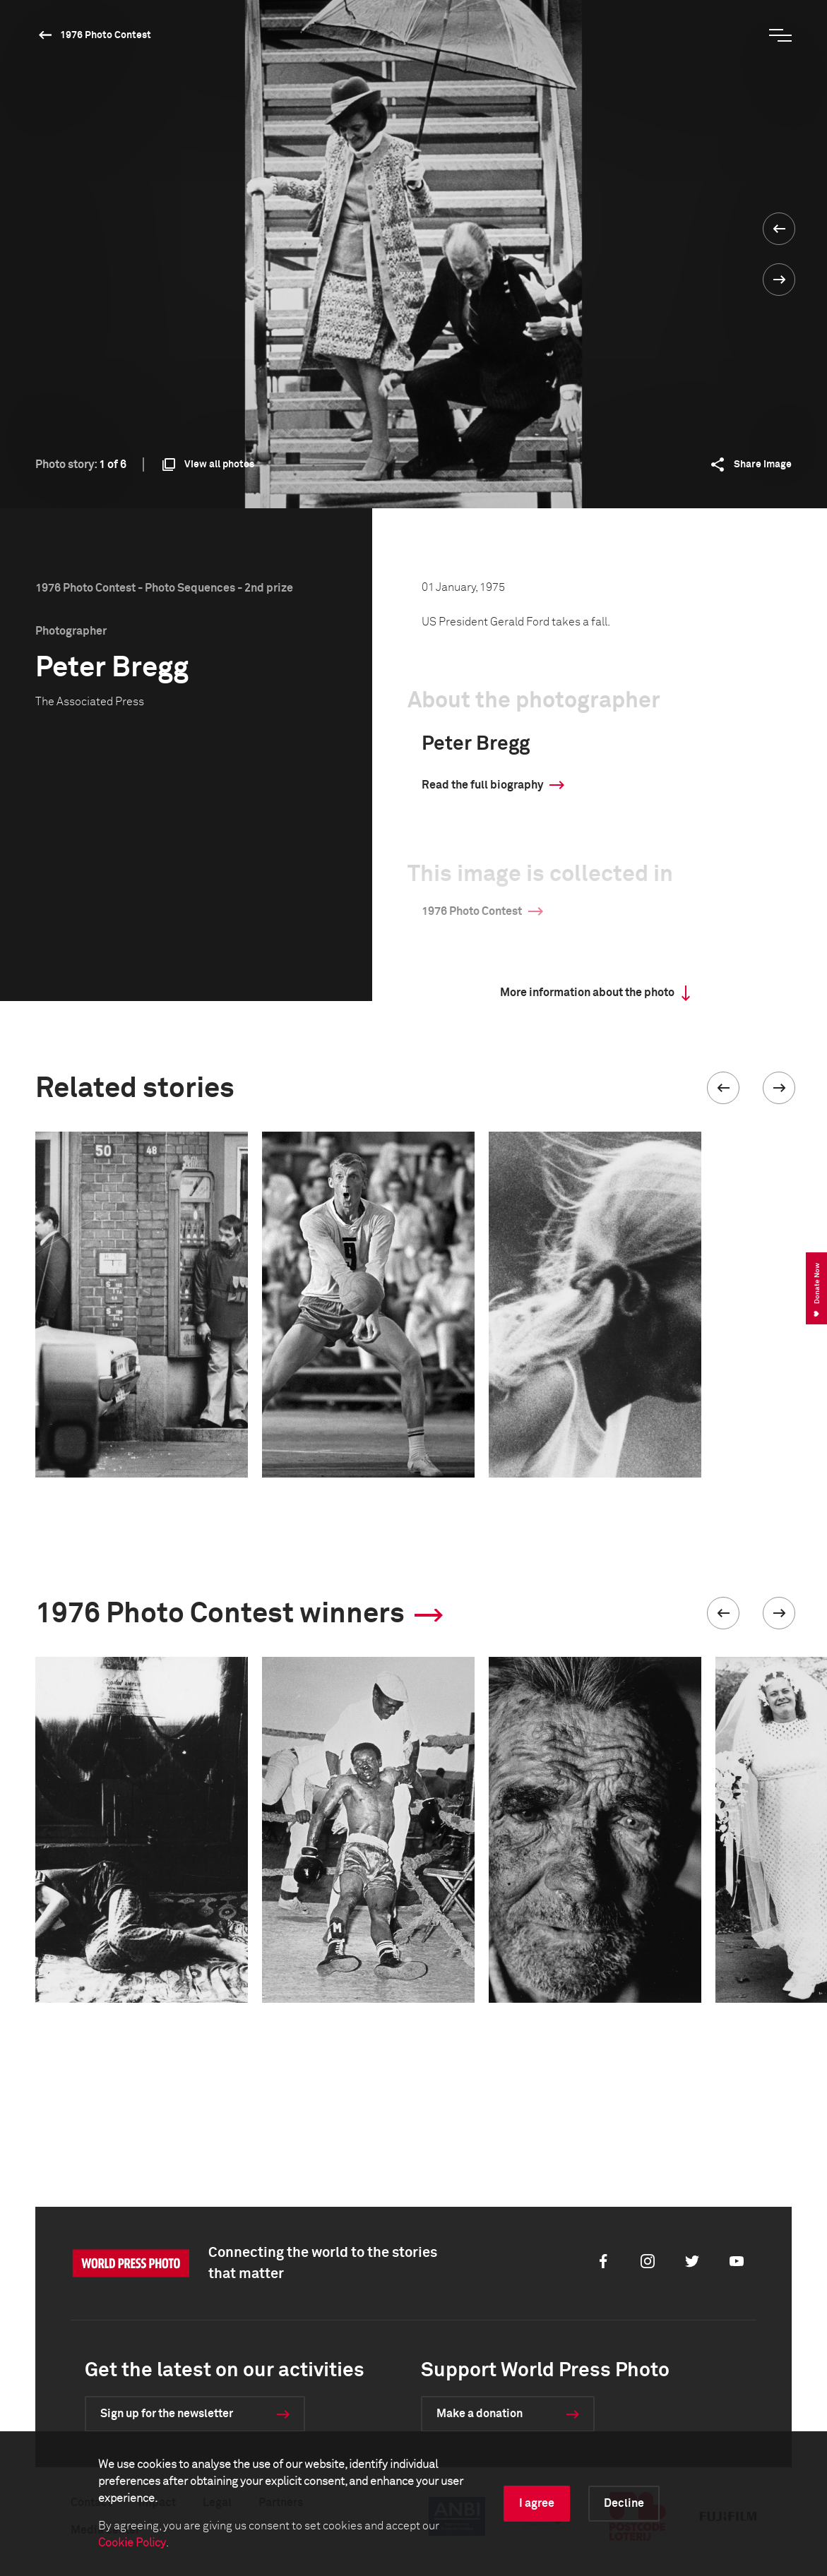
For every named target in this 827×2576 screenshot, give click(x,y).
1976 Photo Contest (105, 35)
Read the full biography (482, 785)
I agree (536, 2503)
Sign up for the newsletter (166, 2413)
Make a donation (479, 2413)
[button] (723, 1088)
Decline (624, 2503)
